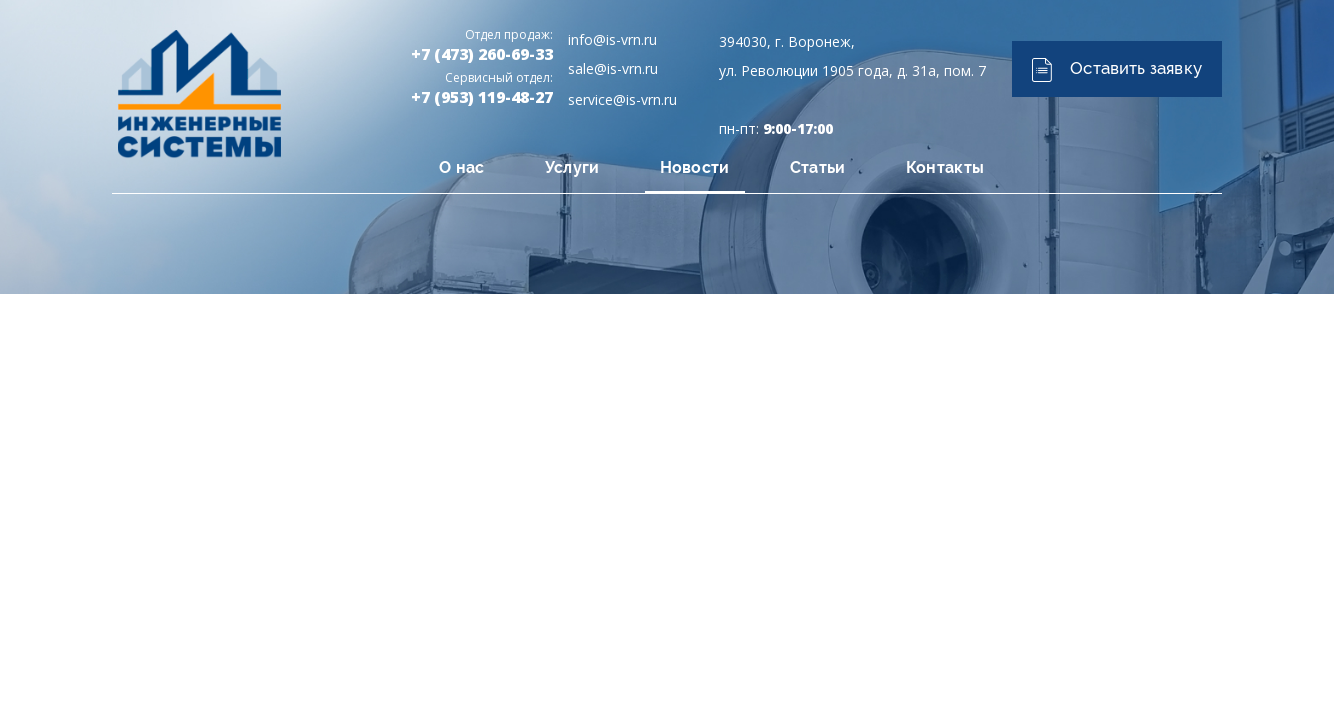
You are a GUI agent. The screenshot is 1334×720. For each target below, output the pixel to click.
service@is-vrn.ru (622, 99)
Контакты (945, 167)
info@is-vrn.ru (612, 39)
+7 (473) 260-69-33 (482, 54)
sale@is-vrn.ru (613, 68)
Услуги (572, 167)
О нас (462, 167)
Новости (695, 167)
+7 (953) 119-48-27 (482, 97)
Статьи (818, 167)
